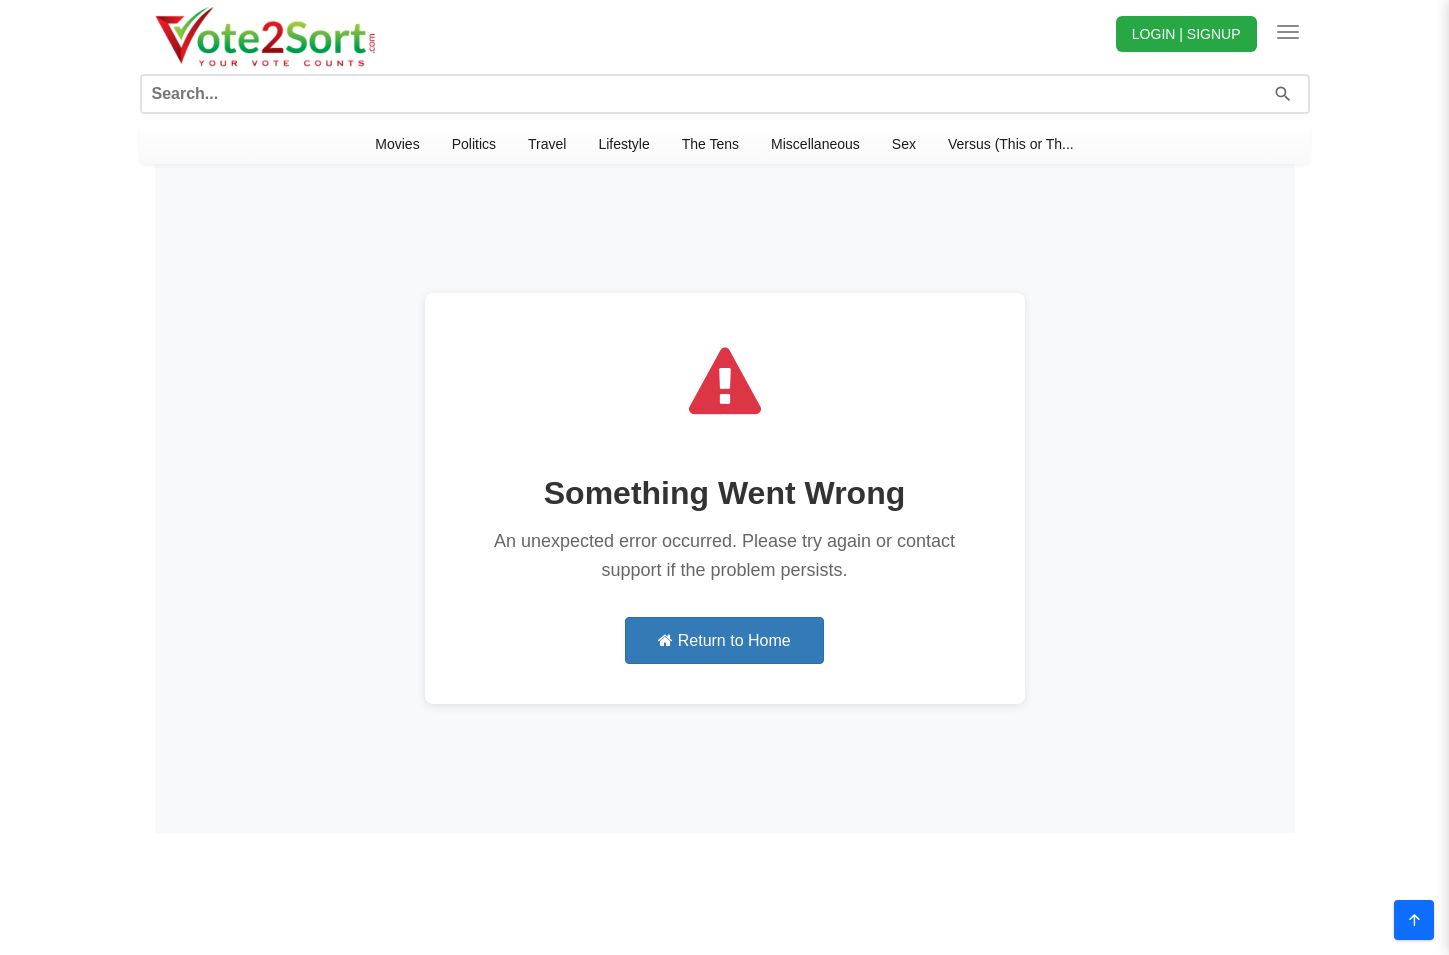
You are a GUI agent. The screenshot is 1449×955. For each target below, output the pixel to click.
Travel (547, 144)
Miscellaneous (815, 144)
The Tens (710, 144)
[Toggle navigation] (1288, 32)
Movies (397, 144)
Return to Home (724, 640)
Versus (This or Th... (1011, 144)
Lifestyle (623, 144)
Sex (904, 144)
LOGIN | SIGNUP (1186, 34)
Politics (474, 144)
